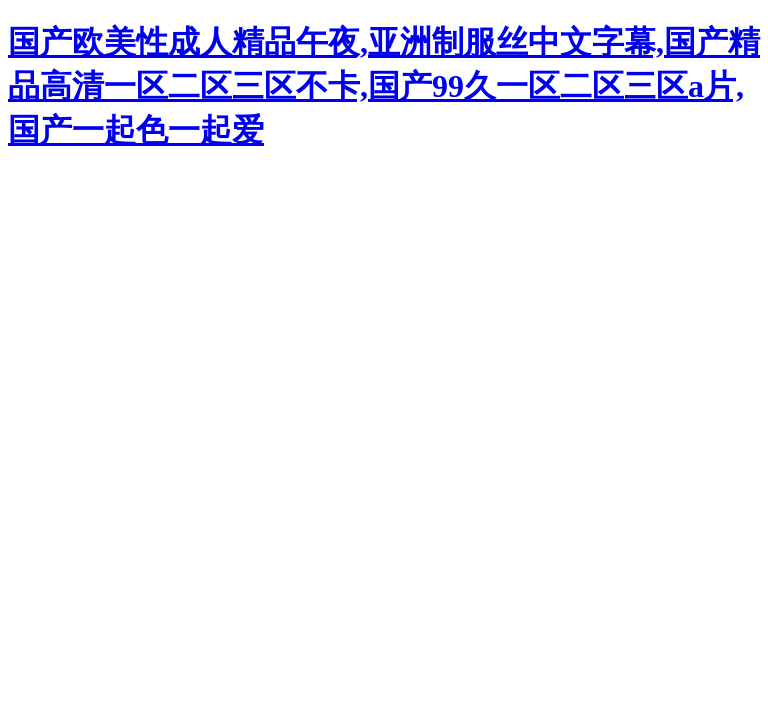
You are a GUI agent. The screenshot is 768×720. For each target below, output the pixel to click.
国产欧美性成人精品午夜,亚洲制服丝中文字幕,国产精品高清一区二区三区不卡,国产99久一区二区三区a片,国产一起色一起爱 (384, 86)
